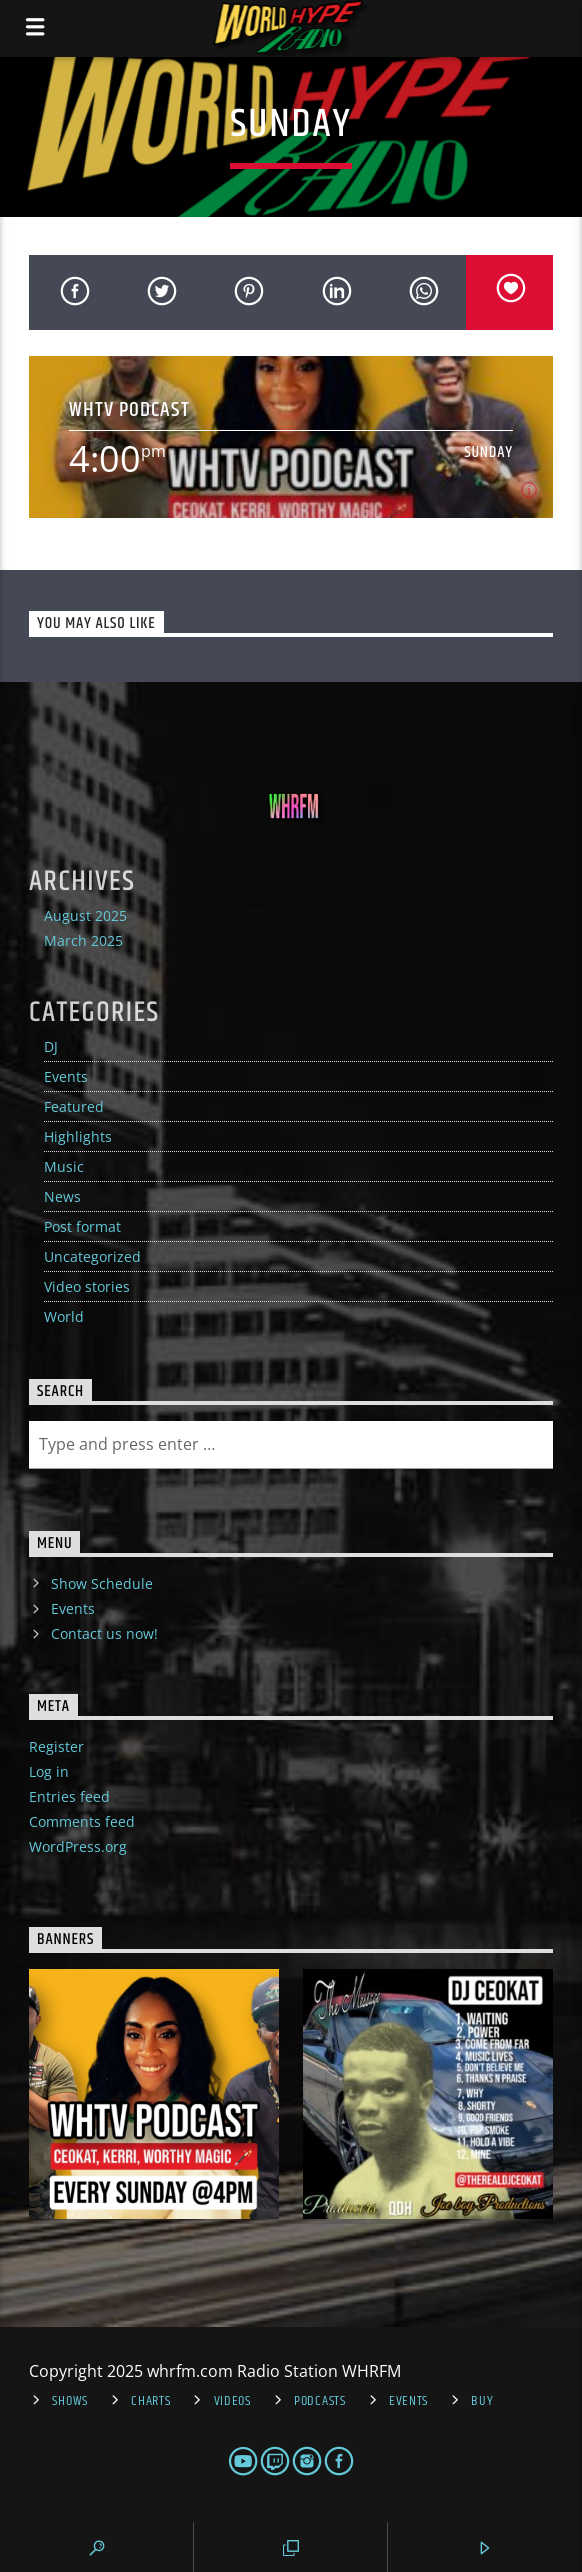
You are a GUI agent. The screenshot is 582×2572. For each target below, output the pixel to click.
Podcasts (320, 2401)
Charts (150, 2401)
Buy (482, 2401)
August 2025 (85, 915)
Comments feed (82, 1821)
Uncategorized (92, 1256)
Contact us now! (104, 1633)
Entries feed (69, 1796)
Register (56, 1746)
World (64, 1316)
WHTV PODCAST (129, 409)
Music (64, 1166)
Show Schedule (102, 1583)
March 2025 (83, 940)
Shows (70, 2401)
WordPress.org (78, 1846)
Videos (232, 2401)
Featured (74, 1106)
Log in (49, 1771)
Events (66, 1076)
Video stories (87, 1286)
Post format (82, 1226)
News (62, 1196)
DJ (51, 1046)
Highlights (78, 1136)
